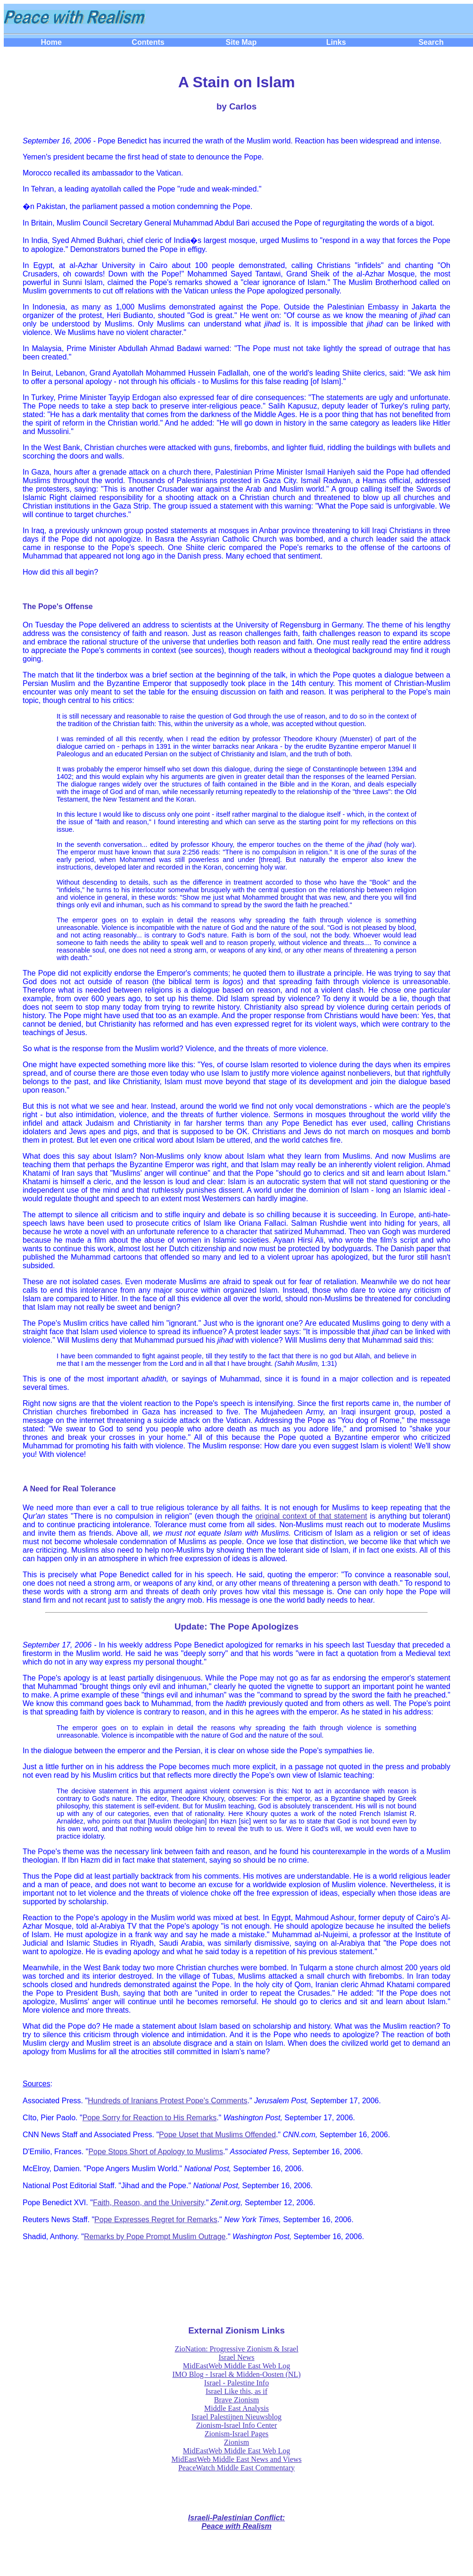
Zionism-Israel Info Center (236, 2425)
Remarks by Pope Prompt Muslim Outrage (155, 2237)
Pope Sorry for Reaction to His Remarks (150, 2118)
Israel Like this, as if (236, 2391)
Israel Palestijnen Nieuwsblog (236, 2417)
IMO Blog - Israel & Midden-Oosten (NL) (237, 2374)
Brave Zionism (236, 2400)
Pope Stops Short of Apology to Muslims (155, 2152)
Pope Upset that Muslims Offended (217, 2135)
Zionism (236, 2442)
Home (51, 42)
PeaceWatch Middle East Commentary (236, 2468)
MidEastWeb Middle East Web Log (236, 2366)
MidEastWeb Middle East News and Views (236, 2459)
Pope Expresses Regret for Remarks (155, 2220)
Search (430, 42)
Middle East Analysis (236, 2408)
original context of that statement (311, 1516)
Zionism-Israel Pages (237, 2434)
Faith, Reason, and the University (148, 2203)
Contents (148, 42)
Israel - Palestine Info (236, 2383)
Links (336, 42)
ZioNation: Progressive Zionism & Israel (236, 2349)
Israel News (237, 2357)
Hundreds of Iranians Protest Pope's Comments (167, 2101)
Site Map (241, 42)
